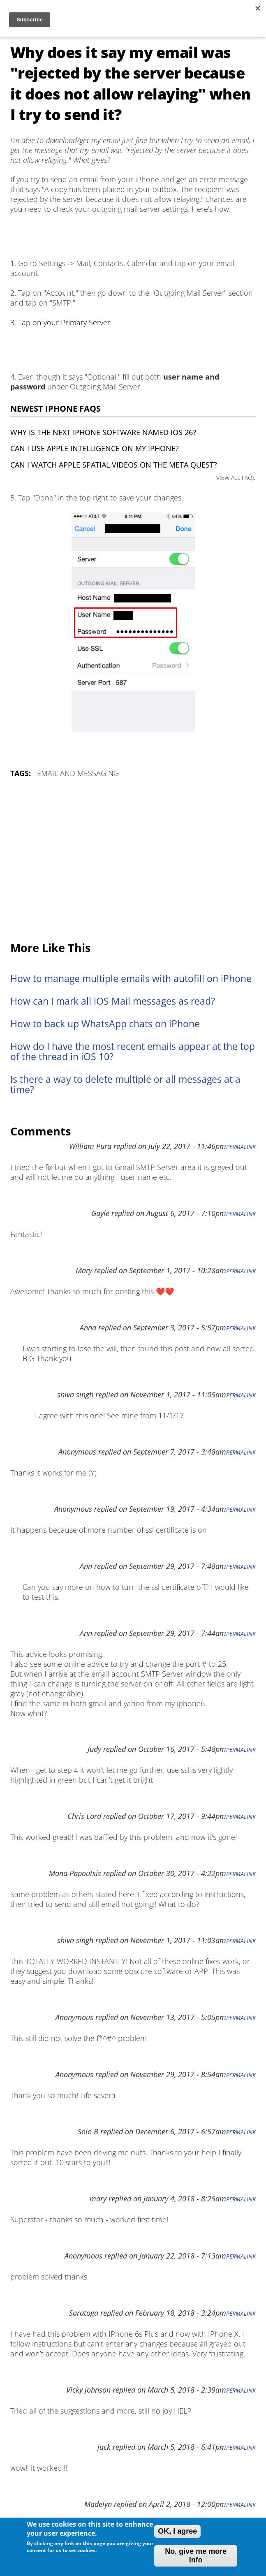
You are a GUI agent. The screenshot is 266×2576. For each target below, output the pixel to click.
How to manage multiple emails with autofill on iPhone (131, 978)
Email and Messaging (78, 773)
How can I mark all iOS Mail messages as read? (112, 1001)
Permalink (241, 1147)
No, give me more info (196, 2555)
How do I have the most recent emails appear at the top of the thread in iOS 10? (132, 1051)
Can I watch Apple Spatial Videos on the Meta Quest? (113, 465)
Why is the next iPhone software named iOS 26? (103, 432)
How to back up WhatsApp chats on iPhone (105, 1023)
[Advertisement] (133, 860)
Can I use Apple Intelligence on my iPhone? (94, 448)
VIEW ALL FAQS (236, 478)
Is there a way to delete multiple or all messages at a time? (125, 1084)
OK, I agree (177, 2531)
